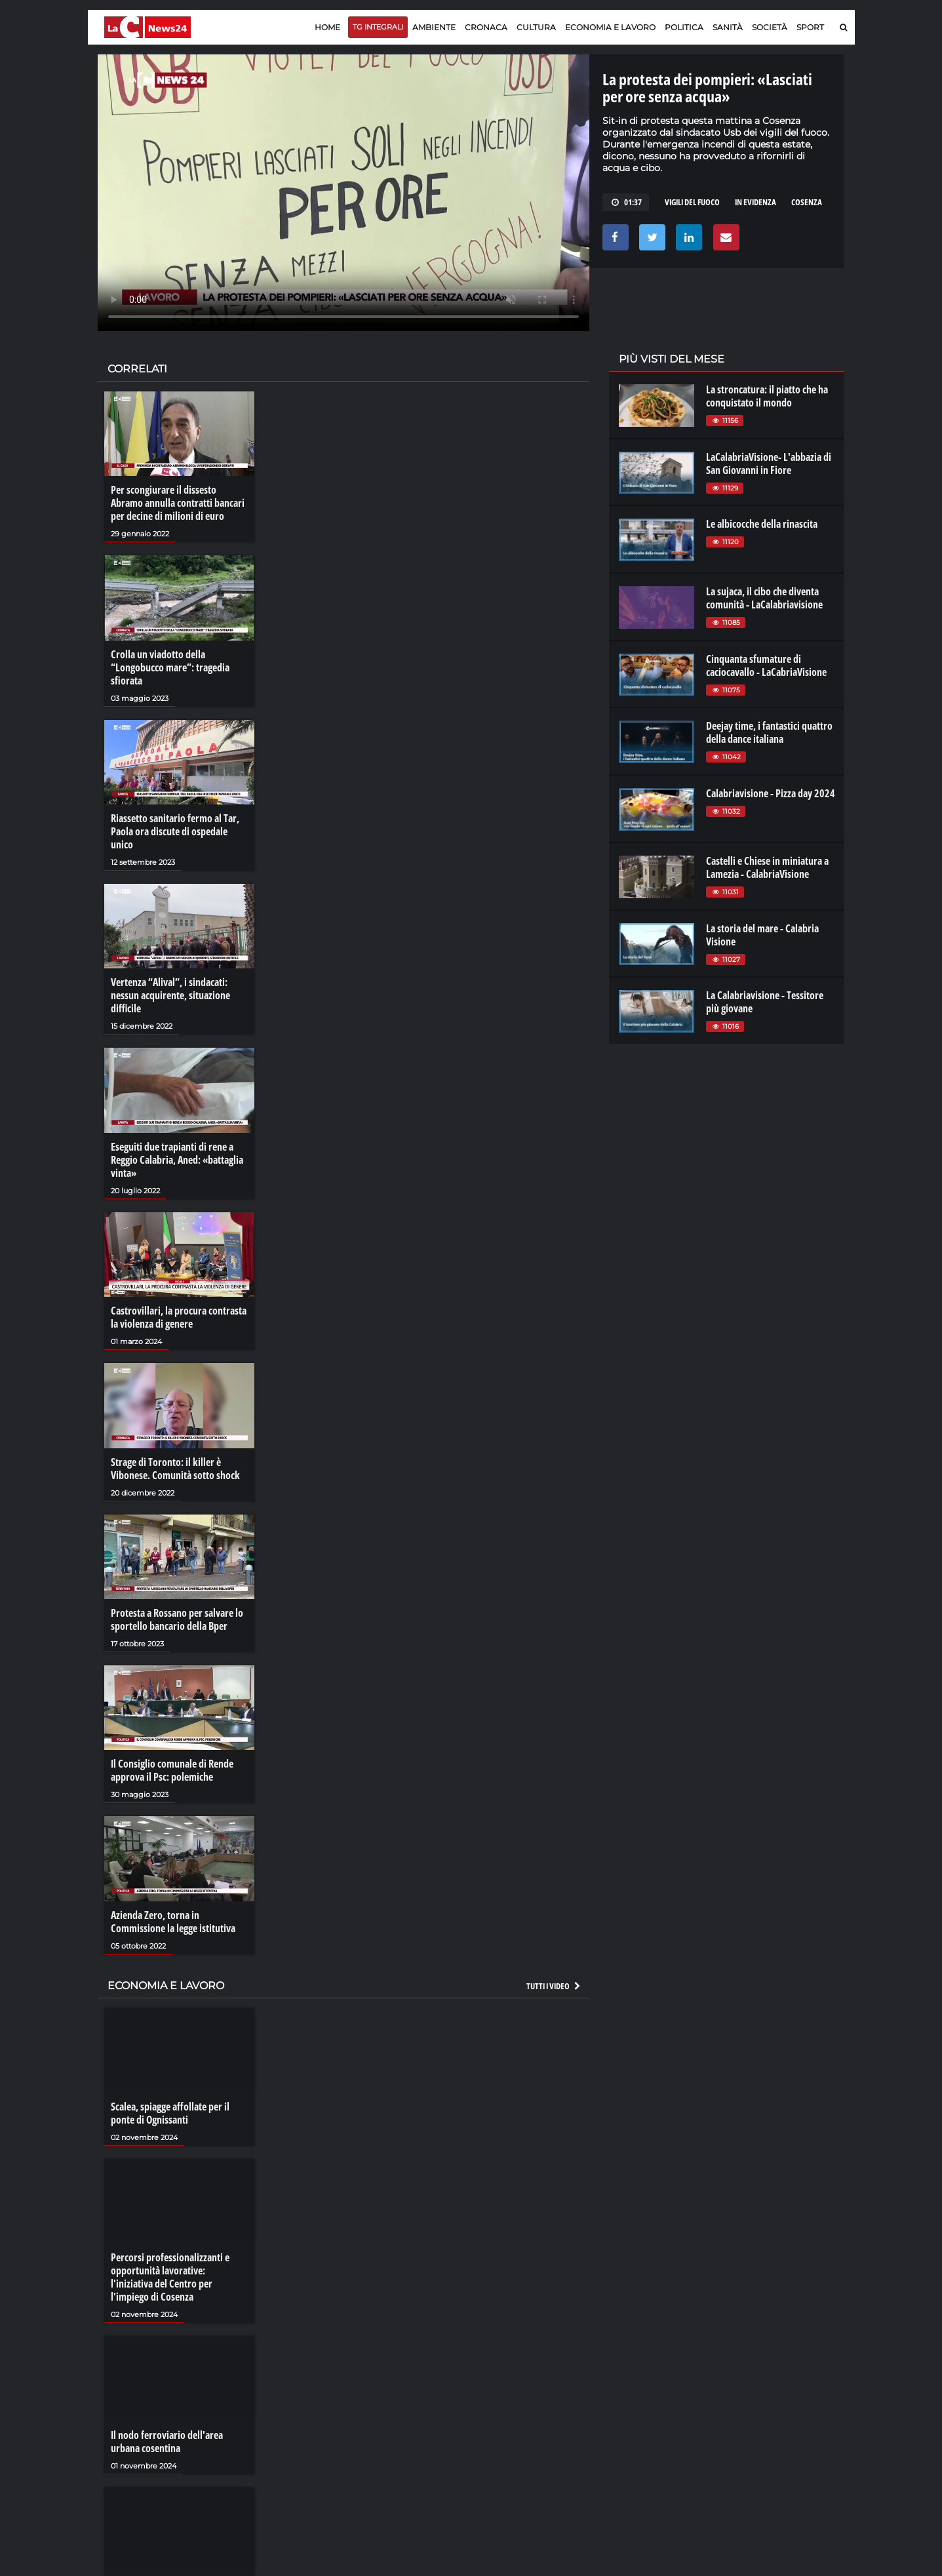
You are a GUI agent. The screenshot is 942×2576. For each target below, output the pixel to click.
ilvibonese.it (757, 2418)
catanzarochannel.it (774, 2431)
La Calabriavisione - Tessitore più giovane (764, 1002)
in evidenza (755, 202)
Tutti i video (553, 1986)
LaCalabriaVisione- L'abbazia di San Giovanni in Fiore (768, 463)
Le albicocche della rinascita (761, 524)
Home (327, 27)
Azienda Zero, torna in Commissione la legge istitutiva (173, 1921)
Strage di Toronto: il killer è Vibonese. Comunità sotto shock (175, 1468)
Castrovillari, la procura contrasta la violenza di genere (178, 1317)
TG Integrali (378, 26)
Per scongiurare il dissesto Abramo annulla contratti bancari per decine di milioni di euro (178, 503)
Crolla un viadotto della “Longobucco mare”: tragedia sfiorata (170, 667)
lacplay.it (635, 2379)
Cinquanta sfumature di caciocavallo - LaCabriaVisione (766, 665)
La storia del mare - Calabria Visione (762, 935)
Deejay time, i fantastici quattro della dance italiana (769, 732)
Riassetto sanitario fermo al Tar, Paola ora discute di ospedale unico (175, 831)
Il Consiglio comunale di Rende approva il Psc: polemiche (172, 1770)
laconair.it (637, 2405)
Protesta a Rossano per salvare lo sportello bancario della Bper (177, 1619)
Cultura (536, 27)
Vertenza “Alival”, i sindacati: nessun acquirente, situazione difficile (170, 995)
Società (769, 27)
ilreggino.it (755, 2392)
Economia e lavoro (610, 27)
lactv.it (630, 2392)
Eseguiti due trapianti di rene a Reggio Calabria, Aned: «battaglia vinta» (177, 1159)
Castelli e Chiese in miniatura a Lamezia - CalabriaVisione (767, 867)
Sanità (728, 27)
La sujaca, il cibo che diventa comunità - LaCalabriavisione (764, 598)
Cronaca (486, 27)
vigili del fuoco (692, 202)
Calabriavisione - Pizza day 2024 (770, 793)
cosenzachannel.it (770, 2405)
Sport (810, 27)
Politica (684, 27)
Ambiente (434, 27)
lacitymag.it (757, 2379)
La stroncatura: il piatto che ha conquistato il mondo (767, 396)
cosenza (806, 202)
